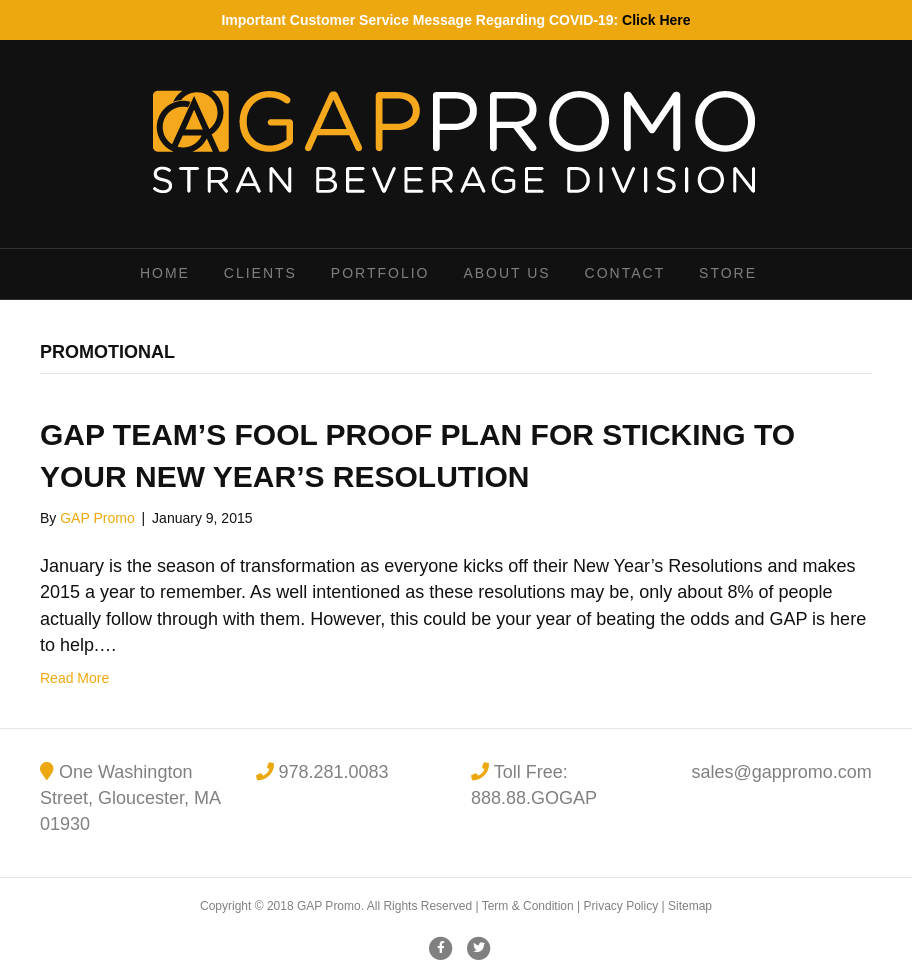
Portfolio (380, 273)
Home (165, 273)
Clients (260, 273)
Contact (625, 273)
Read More (74, 678)
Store (728, 273)
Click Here (656, 20)
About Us (506, 273)
